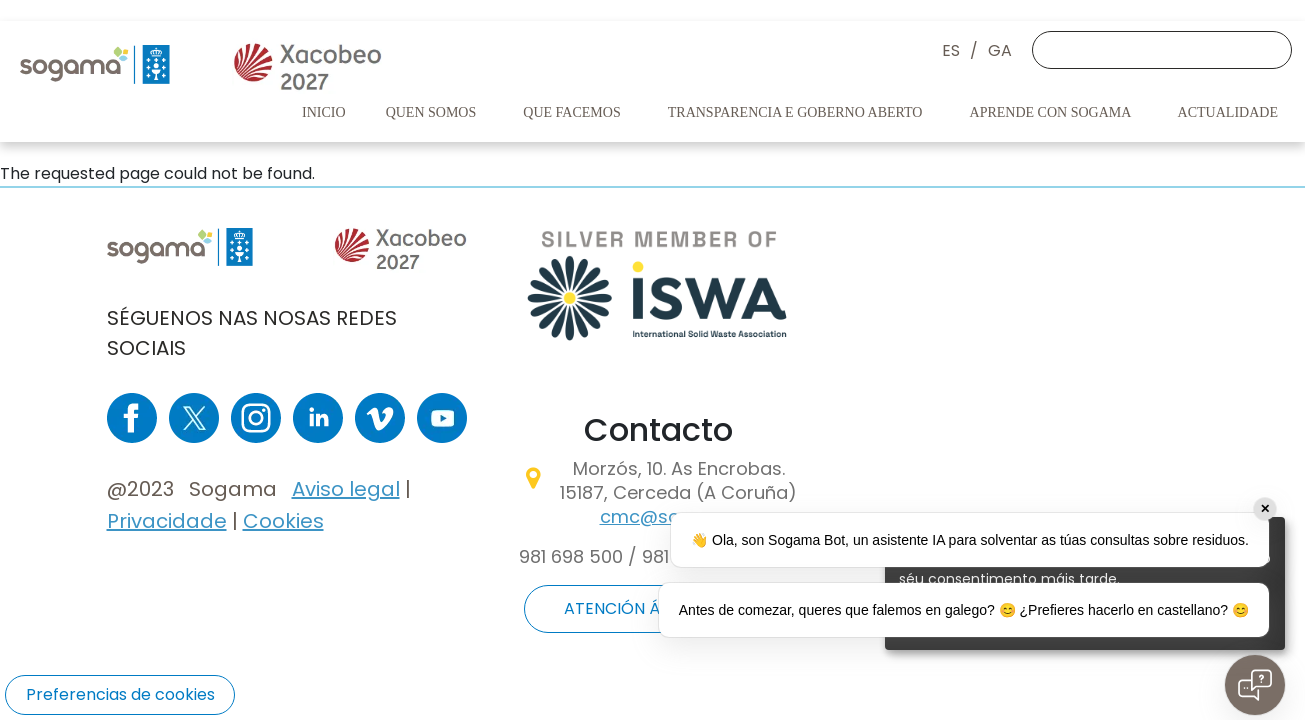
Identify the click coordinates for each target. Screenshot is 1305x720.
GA (1000, 50)
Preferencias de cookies (120, 694)
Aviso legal (346, 489)
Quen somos (433, 112)
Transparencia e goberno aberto (797, 112)
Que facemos (573, 112)
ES (951, 50)
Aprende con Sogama (1052, 112)
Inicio (324, 112)
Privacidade (167, 521)
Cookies (283, 521)
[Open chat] (1255, 685)
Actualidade (1230, 112)
